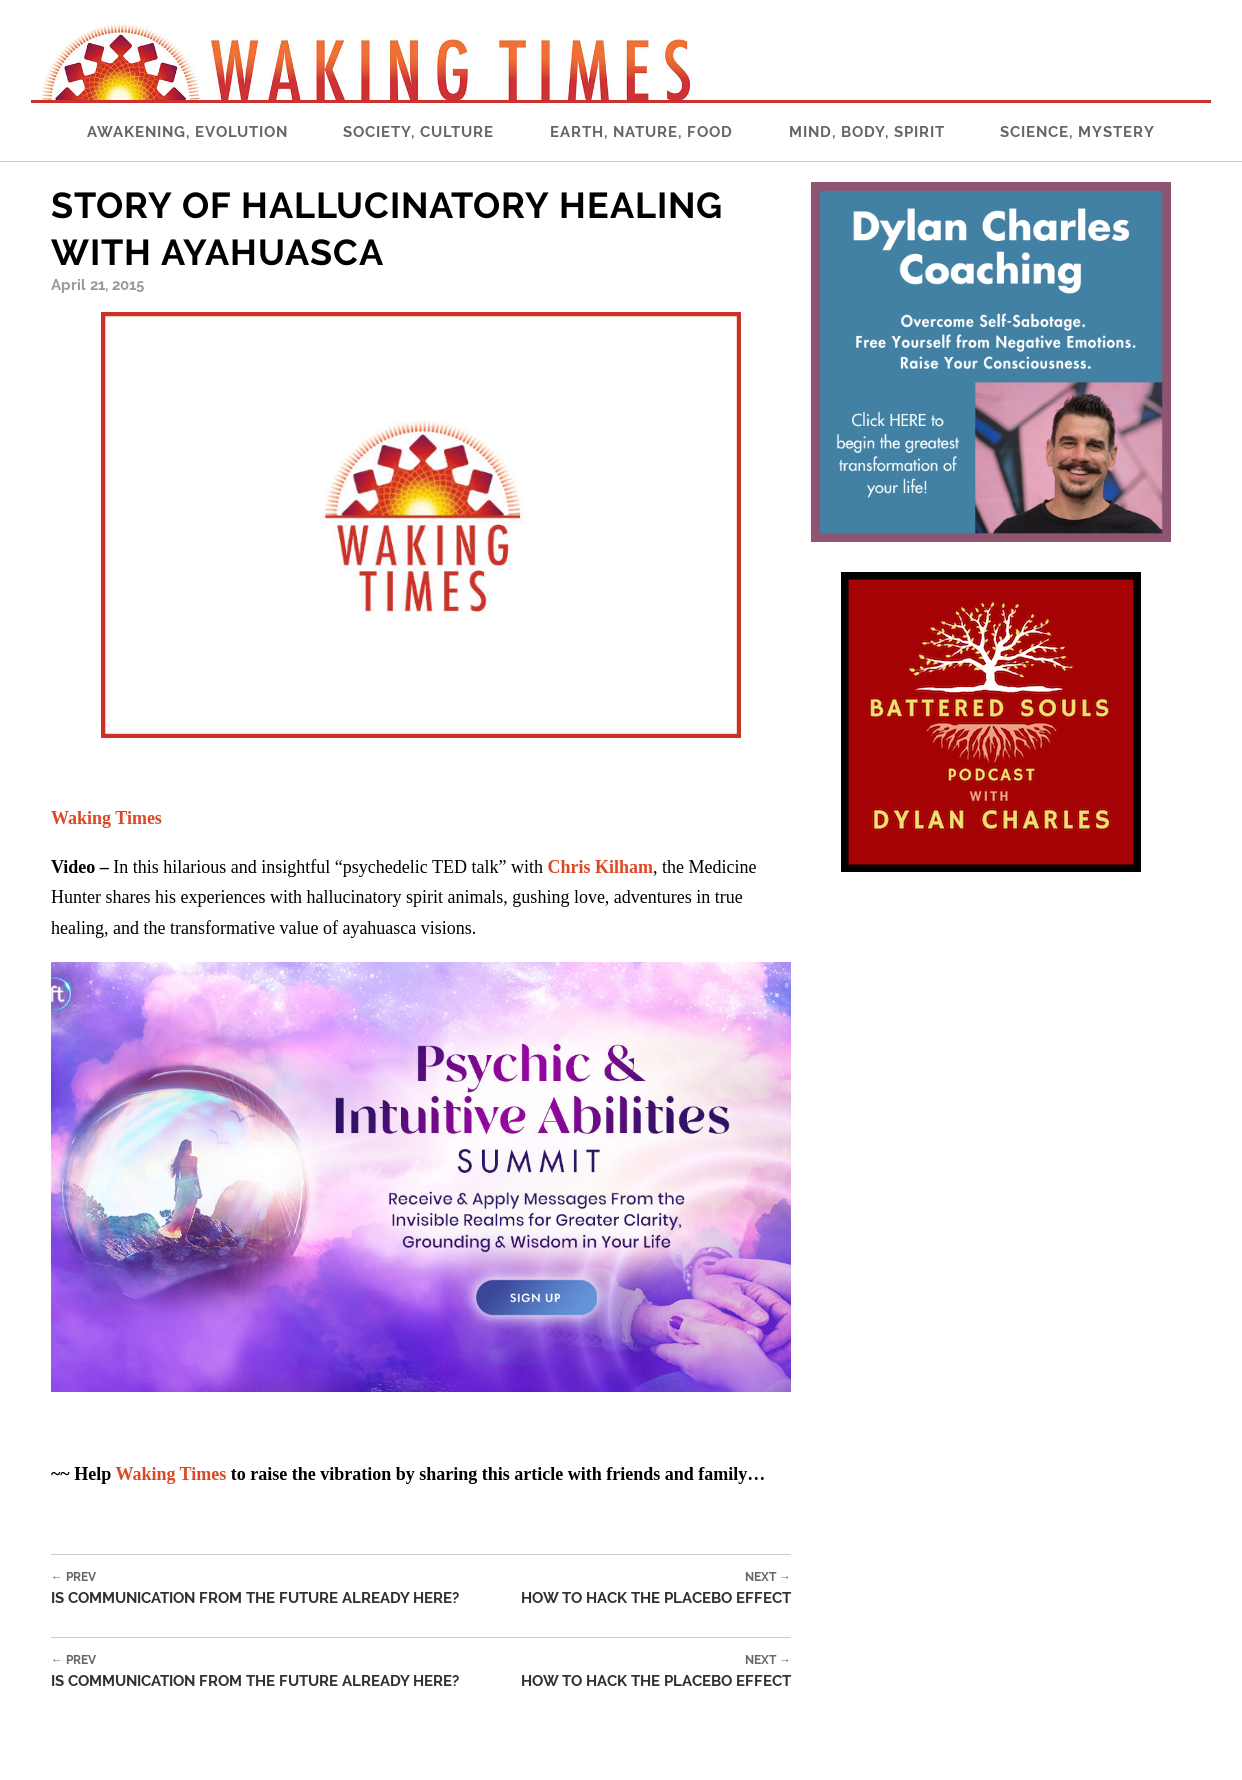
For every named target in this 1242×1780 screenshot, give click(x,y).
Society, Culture (418, 132)
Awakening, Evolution (187, 132)
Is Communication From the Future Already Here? (255, 1588)
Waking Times (170, 1474)
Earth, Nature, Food (641, 132)
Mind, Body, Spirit (867, 132)
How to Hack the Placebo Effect (656, 1588)
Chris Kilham (600, 867)
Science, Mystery (1077, 132)
